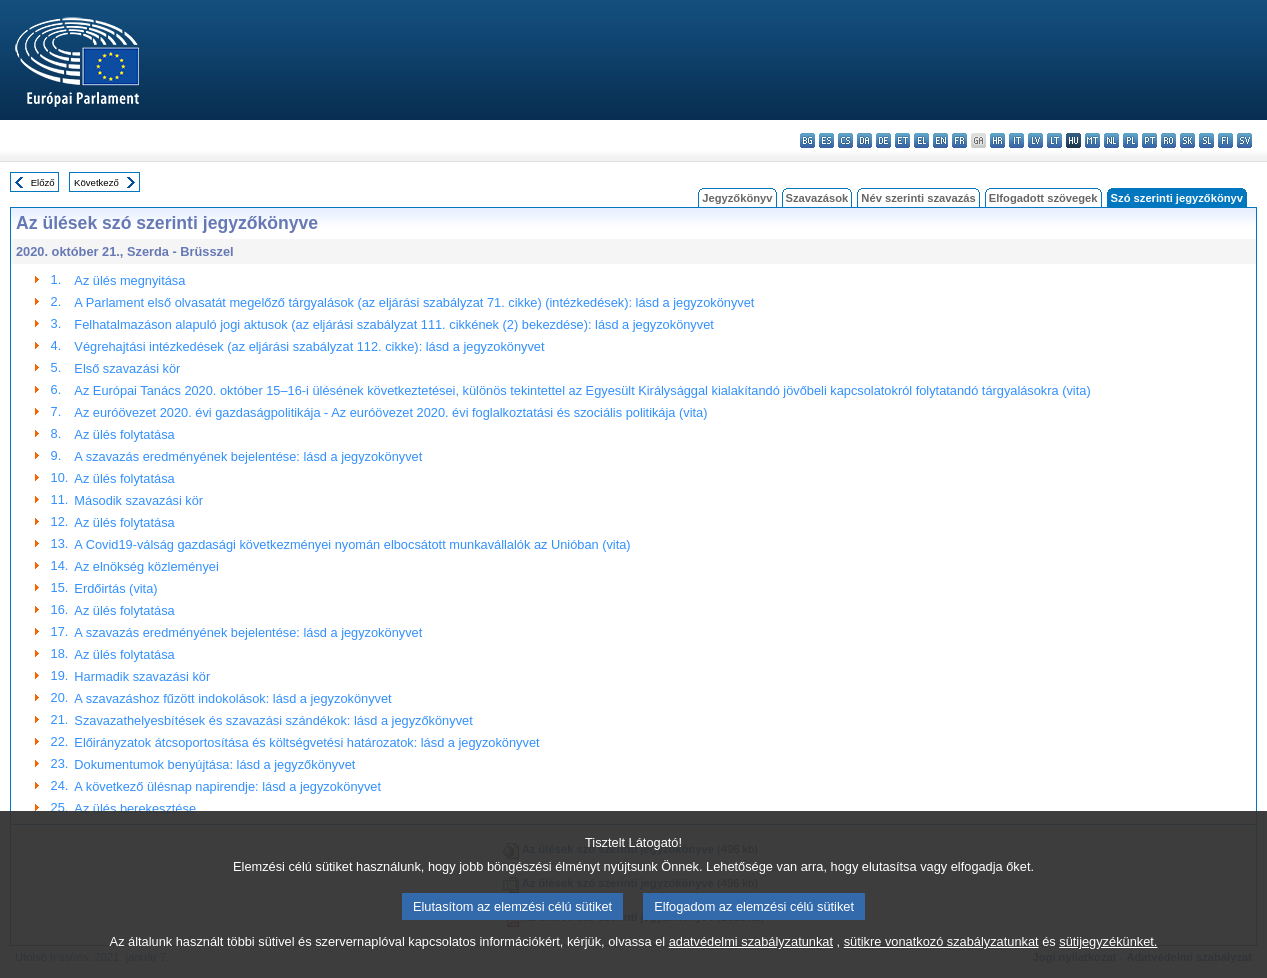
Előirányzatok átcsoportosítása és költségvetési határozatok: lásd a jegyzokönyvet (306, 742)
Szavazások (817, 198)
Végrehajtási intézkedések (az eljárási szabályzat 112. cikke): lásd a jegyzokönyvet (309, 346)
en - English (940, 140)
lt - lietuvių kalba (1054, 140)
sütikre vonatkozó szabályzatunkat (941, 942)
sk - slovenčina (1187, 140)
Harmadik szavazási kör (142, 676)
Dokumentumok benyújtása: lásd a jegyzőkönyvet (214, 764)
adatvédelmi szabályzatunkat (751, 942)
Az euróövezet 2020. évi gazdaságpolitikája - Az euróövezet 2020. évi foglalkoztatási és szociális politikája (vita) (390, 412)
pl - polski (1130, 140)
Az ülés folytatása (124, 434)
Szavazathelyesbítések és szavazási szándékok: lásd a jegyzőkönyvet (273, 720)
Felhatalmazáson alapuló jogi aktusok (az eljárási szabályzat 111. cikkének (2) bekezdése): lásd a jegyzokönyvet (393, 324)
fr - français (959, 140)
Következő (96, 182)
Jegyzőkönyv (737, 198)
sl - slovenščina (1206, 140)
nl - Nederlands (1111, 140)
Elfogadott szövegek (1043, 198)
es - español (826, 140)
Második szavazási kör (138, 500)
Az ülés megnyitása (129, 280)
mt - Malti (1092, 140)
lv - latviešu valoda (1035, 140)
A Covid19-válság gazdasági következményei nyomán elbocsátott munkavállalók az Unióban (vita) (352, 544)
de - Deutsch (883, 140)
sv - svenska (1244, 140)
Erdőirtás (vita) (115, 588)
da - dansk (864, 140)
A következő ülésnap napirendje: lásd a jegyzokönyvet (227, 786)
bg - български (807, 140)
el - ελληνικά (921, 140)
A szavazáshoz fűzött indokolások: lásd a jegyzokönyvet (232, 698)
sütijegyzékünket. (1108, 942)
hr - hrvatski (997, 140)
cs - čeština (845, 140)
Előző (43, 182)
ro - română (1168, 140)
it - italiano (1016, 140)
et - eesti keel (902, 140)
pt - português (1149, 140)
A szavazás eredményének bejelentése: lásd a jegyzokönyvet (248, 456)
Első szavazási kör (127, 368)
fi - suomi (1225, 140)
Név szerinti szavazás (918, 198)
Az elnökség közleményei (146, 566)
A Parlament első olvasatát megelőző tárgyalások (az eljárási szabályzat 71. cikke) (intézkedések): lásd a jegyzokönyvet (414, 302)
